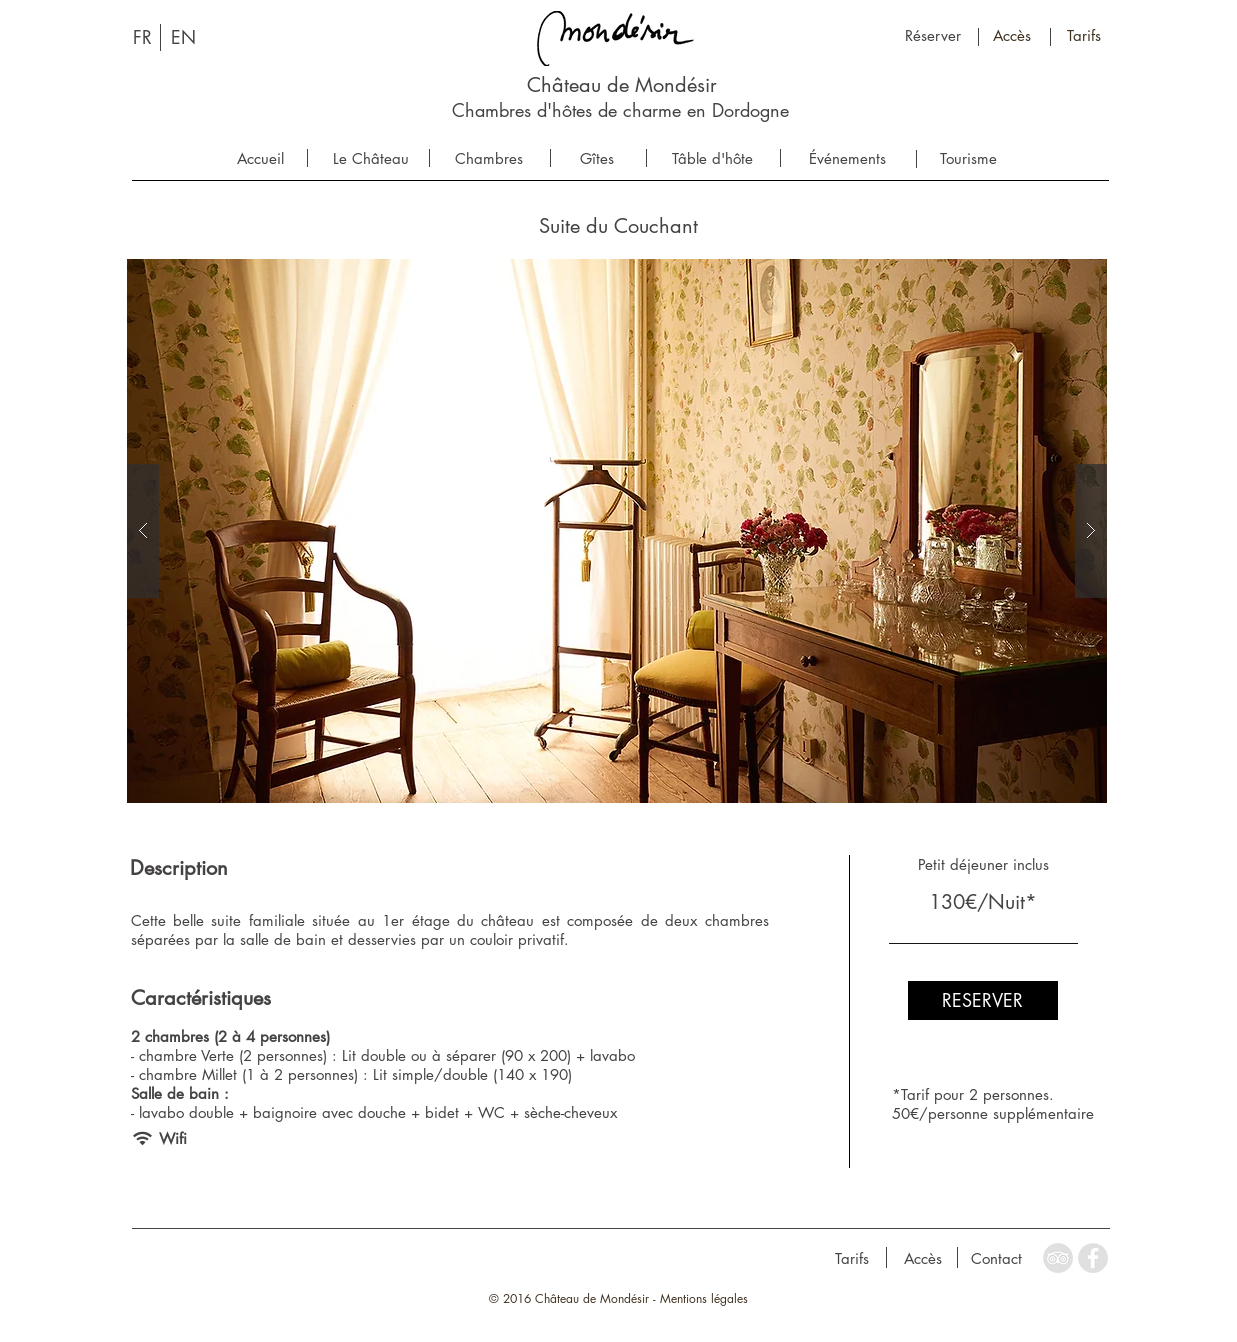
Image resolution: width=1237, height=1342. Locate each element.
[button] (617, 531)
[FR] (143, 38)
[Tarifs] (1084, 35)
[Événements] (847, 158)
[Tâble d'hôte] (712, 158)
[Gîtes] (597, 158)
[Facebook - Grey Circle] (1093, 1258)
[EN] (183, 38)
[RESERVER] (983, 1000)
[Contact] (997, 1258)
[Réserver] (933, 35)
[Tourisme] (968, 158)
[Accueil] (260, 158)
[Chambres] (489, 158)
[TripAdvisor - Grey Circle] (1058, 1258)
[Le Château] (371, 158)
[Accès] (1012, 35)
